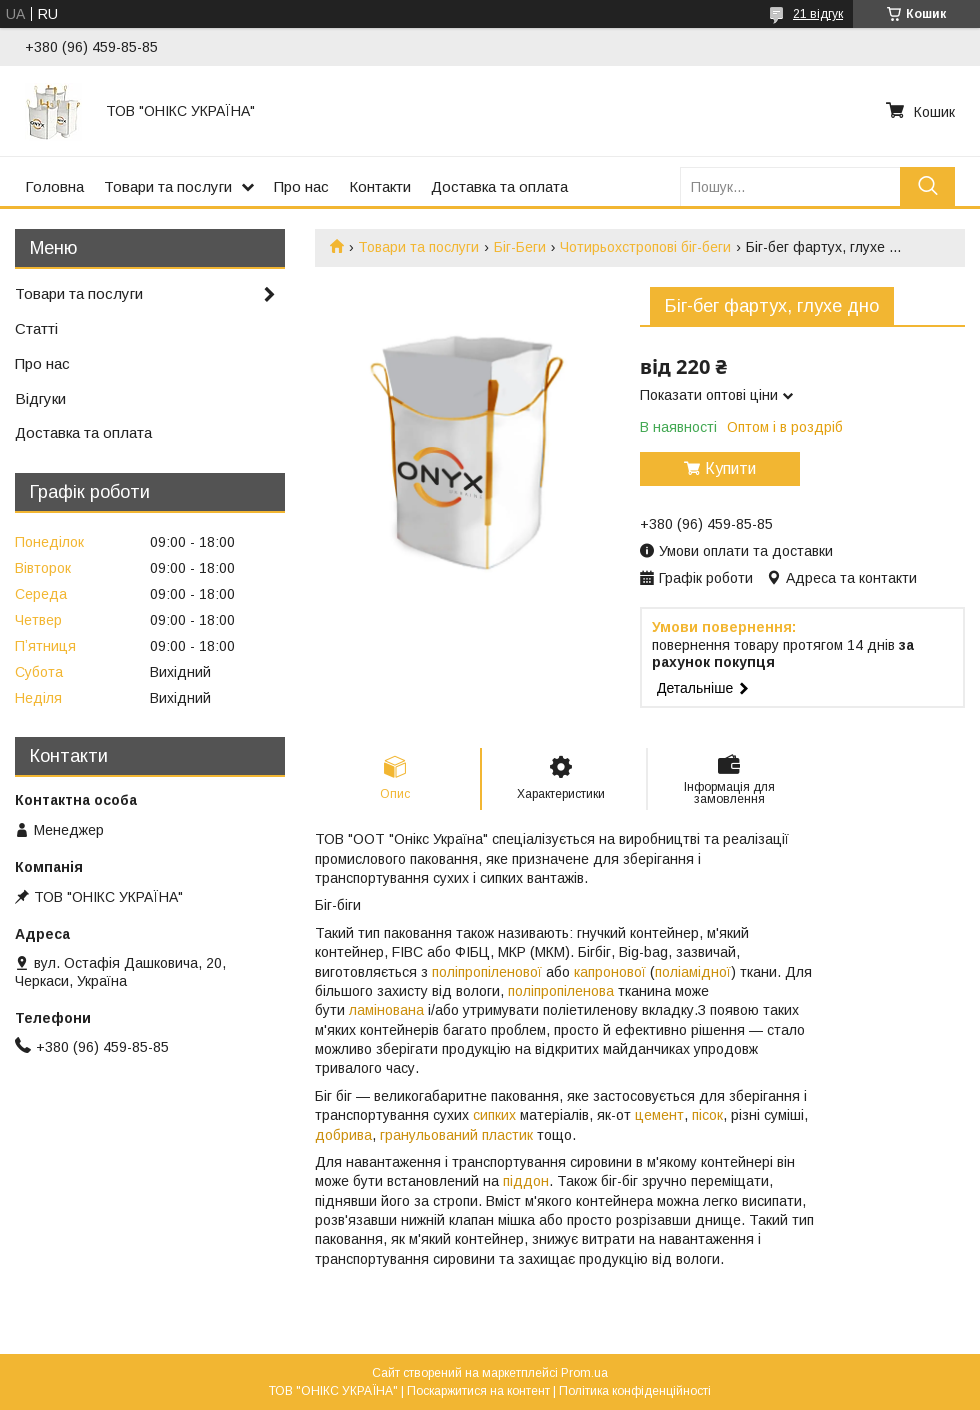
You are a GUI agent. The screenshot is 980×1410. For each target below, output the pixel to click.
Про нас (301, 186)
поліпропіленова (561, 991)
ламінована (386, 1010)
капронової (610, 972)
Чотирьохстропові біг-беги (645, 247)
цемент (659, 1115)
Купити (730, 468)
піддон (526, 1181)
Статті (36, 328)
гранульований (429, 1135)
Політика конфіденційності (635, 1391)
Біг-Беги (520, 247)
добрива (343, 1135)
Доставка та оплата (499, 186)
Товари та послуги (168, 186)
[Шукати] (927, 186)
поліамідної (693, 972)
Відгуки (40, 398)
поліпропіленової (487, 972)
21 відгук (818, 14)
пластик (507, 1135)
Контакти (380, 186)
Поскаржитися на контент (478, 1391)
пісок (707, 1115)
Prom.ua (584, 1373)
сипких (494, 1115)
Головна (54, 186)
